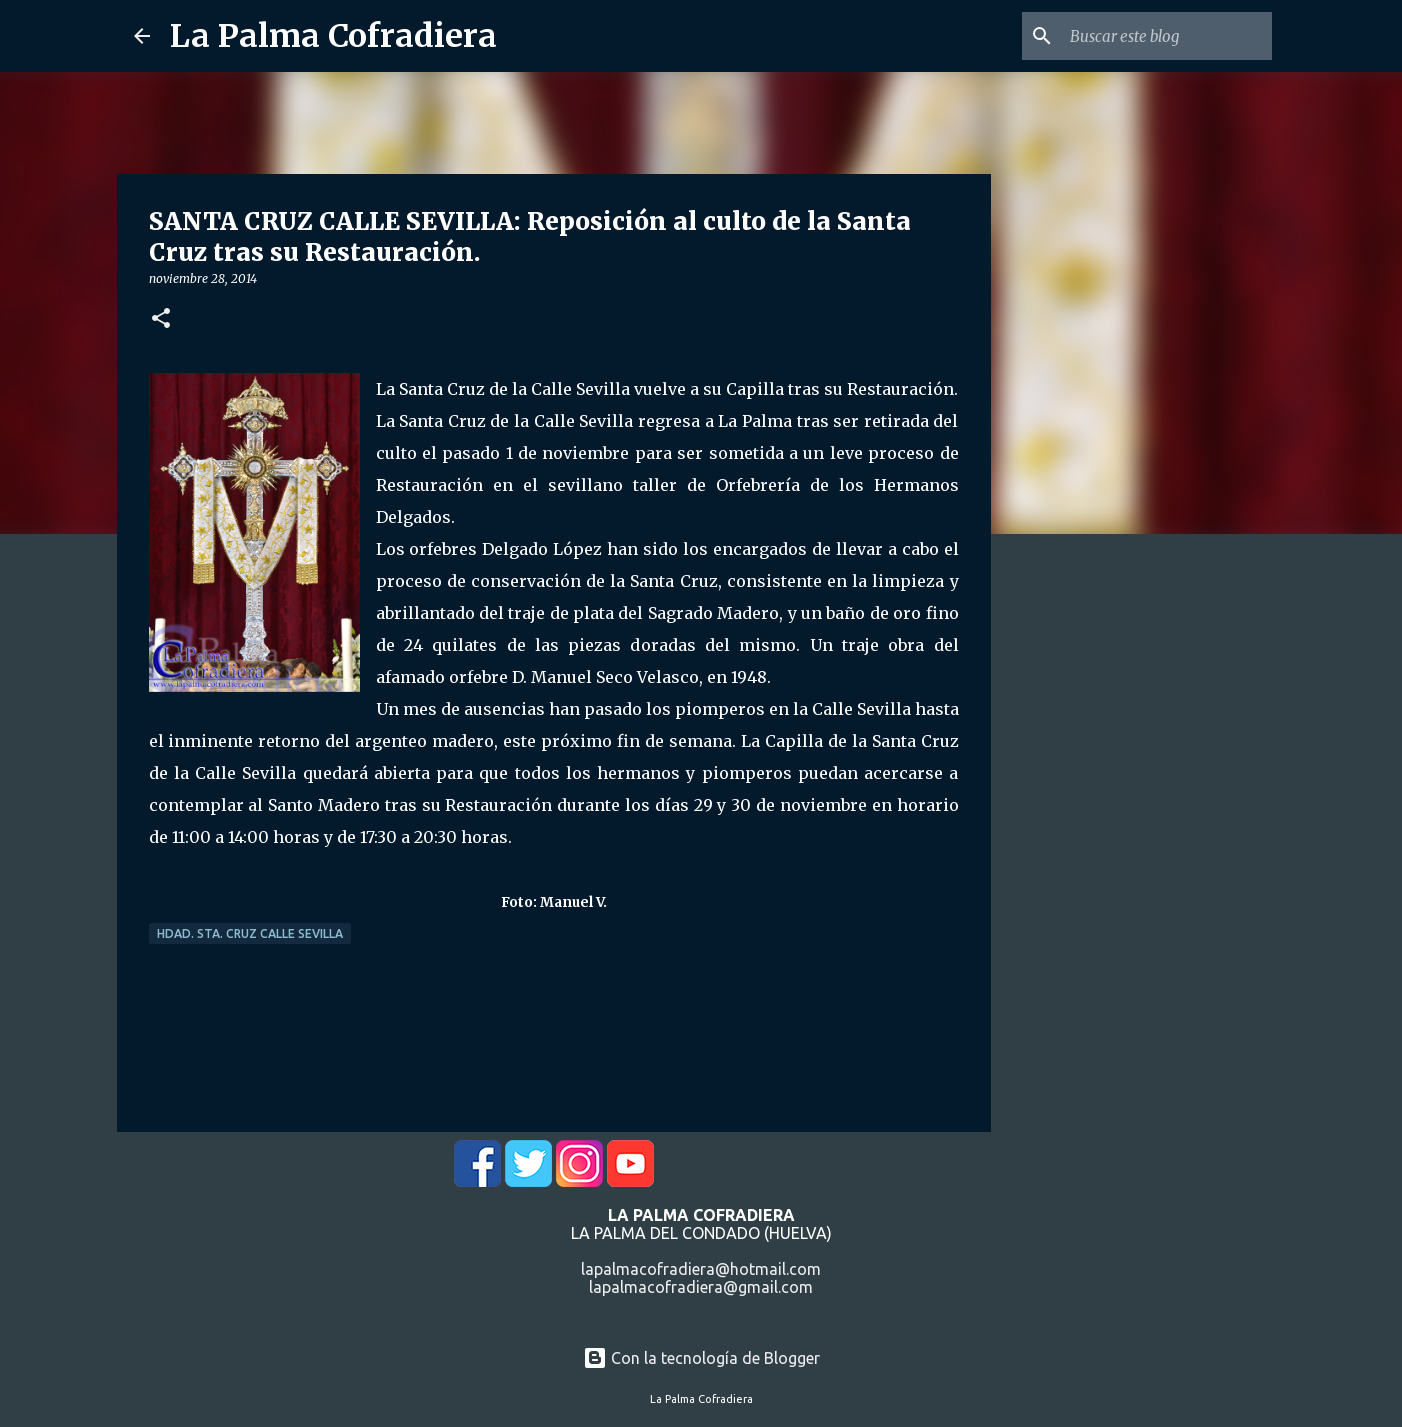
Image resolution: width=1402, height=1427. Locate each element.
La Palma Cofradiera (333, 36)
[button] (161, 319)
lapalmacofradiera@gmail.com (701, 1287)
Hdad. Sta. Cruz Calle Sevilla (250, 933)
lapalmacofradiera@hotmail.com (701, 1269)
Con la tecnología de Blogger (701, 1358)
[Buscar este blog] (1167, 36)
